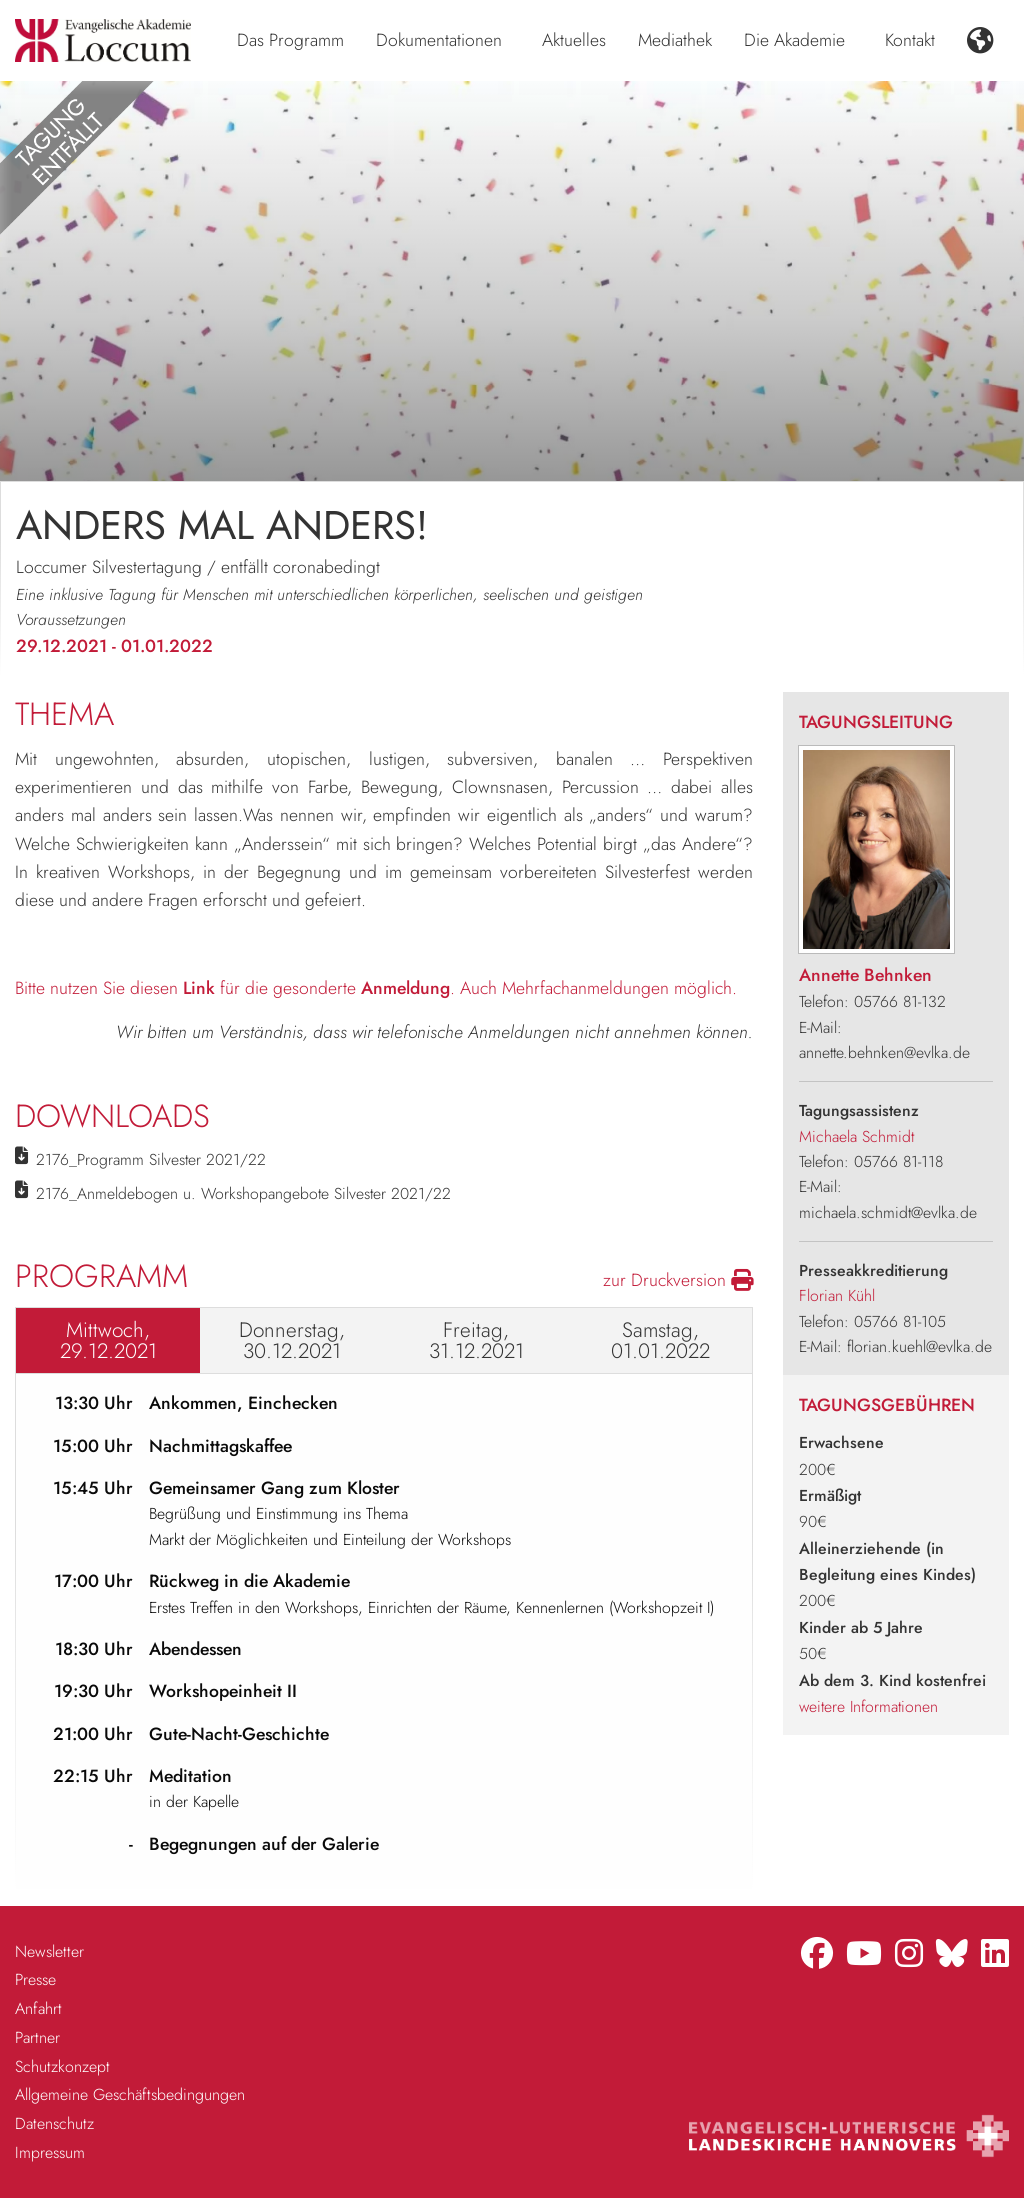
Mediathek (675, 40)
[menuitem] (290, 41)
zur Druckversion (678, 1280)
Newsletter (49, 1951)
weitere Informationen (868, 1706)
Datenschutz (54, 2123)
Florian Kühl (837, 1295)
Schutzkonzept (62, 2066)
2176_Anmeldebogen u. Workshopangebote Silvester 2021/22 (243, 1193)
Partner (37, 2037)
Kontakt (910, 40)
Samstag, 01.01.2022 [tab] (660, 1340)
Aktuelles (574, 40)
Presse (35, 1979)
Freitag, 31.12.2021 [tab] (476, 1340)
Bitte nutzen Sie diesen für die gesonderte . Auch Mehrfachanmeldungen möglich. (376, 988)
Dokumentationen (439, 40)
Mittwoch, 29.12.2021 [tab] (108, 1340)
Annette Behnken (865, 975)
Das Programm (290, 40)
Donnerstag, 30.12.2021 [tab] (292, 1340)
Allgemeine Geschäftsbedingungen (130, 2094)
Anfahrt (38, 2008)
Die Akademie (794, 40)
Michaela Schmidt (856, 1136)
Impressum (50, 2152)
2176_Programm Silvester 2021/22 (151, 1159)
